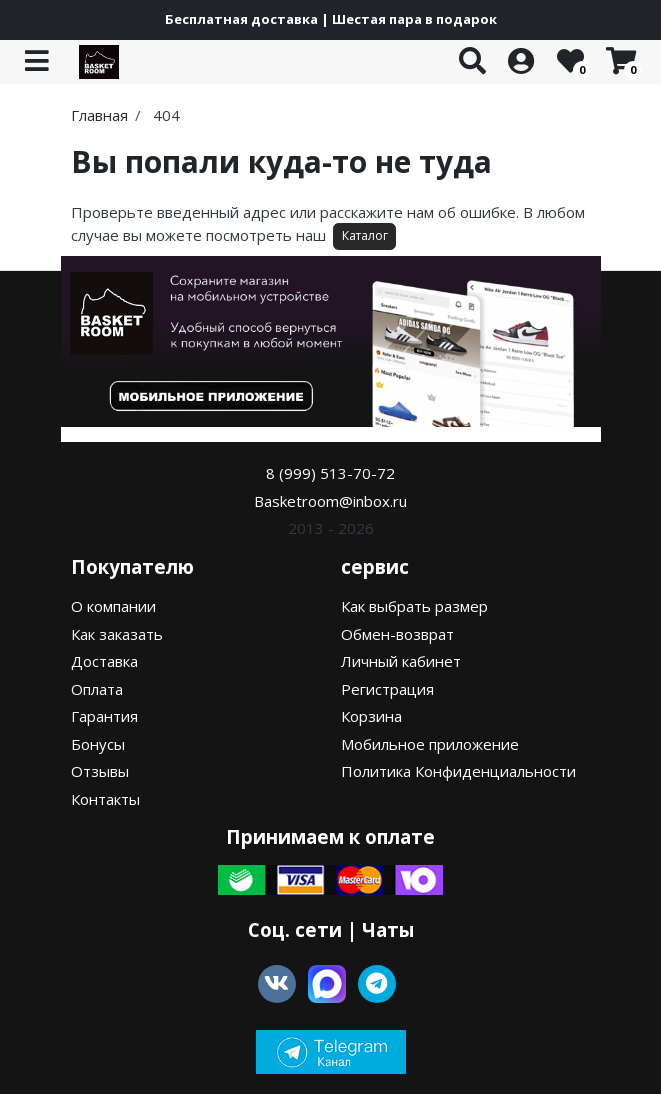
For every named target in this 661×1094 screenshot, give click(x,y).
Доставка (104, 661)
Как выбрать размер (414, 606)
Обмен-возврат (397, 634)
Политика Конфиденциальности (458, 771)
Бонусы (98, 744)
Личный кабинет (401, 661)
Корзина (371, 716)
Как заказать (117, 634)
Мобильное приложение (430, 744)
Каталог (365, 235)
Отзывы (100, 771)
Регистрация (387, 689)
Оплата (97, 689)
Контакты (105, 799)
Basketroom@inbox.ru (330, 501)
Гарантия (104, 716)
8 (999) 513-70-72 (330, 473)
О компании (113, 606)
